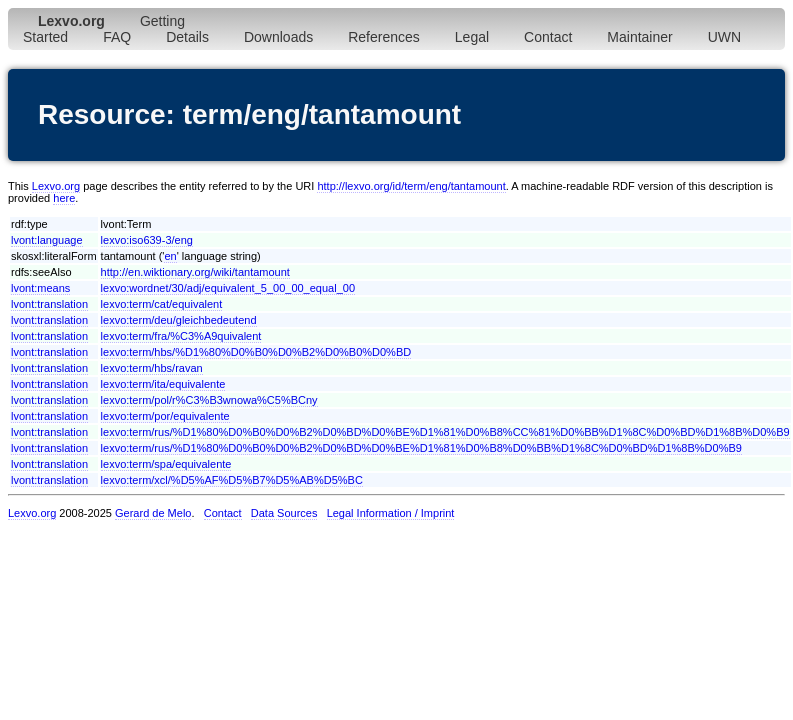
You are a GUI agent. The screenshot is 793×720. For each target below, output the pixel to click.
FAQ (117, 37)
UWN (724, 37)
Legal (472, 37)
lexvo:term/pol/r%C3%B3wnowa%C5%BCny (209, 400)
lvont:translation (49, 304)
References (384, 37)
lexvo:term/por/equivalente (165, 416)
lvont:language (47, 240)
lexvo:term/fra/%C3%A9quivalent (181, 336)
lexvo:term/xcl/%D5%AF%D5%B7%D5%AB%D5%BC (232, 480)
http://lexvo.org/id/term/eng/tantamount (411, 186)
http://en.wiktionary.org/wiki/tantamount (195, 272)
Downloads (278, 37)
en (170, 256)
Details (187, 37)
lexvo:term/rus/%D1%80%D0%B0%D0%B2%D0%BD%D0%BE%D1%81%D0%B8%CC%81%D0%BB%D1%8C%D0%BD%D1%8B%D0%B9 (445, 432)
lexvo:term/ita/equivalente (163, 384)
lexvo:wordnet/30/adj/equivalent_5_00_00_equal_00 (228, 288)
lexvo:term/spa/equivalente (166, 464)
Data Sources (284, 513)
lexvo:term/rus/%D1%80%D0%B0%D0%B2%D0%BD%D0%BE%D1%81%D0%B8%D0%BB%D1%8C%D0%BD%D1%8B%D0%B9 (421, 448)
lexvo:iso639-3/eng (147, 240)
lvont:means (40, 288)
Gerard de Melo (153, 513)
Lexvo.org (56, 186)
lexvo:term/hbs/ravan (152, 368)
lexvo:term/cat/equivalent (162, 304)
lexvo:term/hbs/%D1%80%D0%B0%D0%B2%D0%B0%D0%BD (256, 352)
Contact (548, 37)
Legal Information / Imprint (391, 513)
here (64, 198)
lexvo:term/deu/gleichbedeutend (179, 320)
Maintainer (639, 37)
